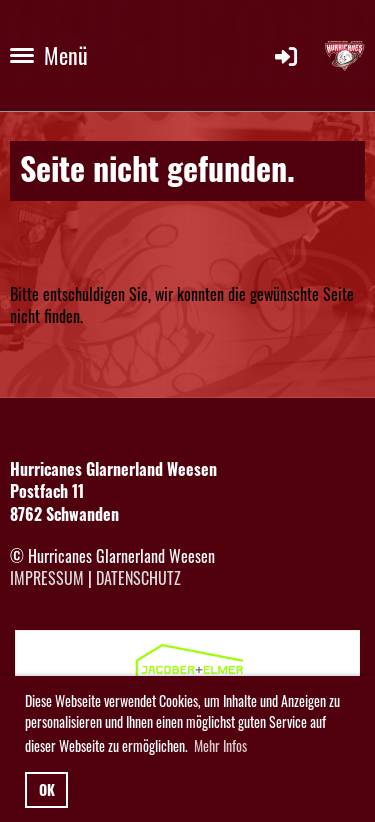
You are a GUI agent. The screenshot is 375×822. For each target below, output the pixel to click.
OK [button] (47, 789)
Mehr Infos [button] (220, 745)
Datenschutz (138, 578)
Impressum (47, 578)
